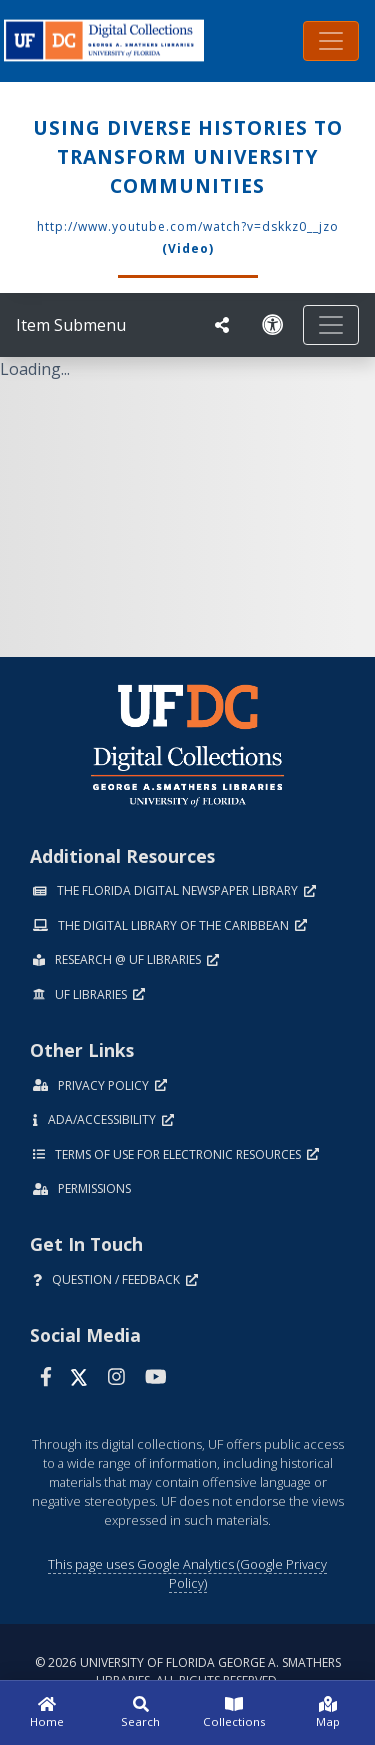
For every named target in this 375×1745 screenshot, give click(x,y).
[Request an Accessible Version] (273, 324)
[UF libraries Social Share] (222, 325)
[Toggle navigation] (331, 41)
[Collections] (235, 1713)
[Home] (47, 1713)
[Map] (328, 1713)
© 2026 (188, 1671)
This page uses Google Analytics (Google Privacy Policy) (187, 1573)
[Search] (141, 1713)
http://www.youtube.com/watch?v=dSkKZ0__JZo (188, 226)
